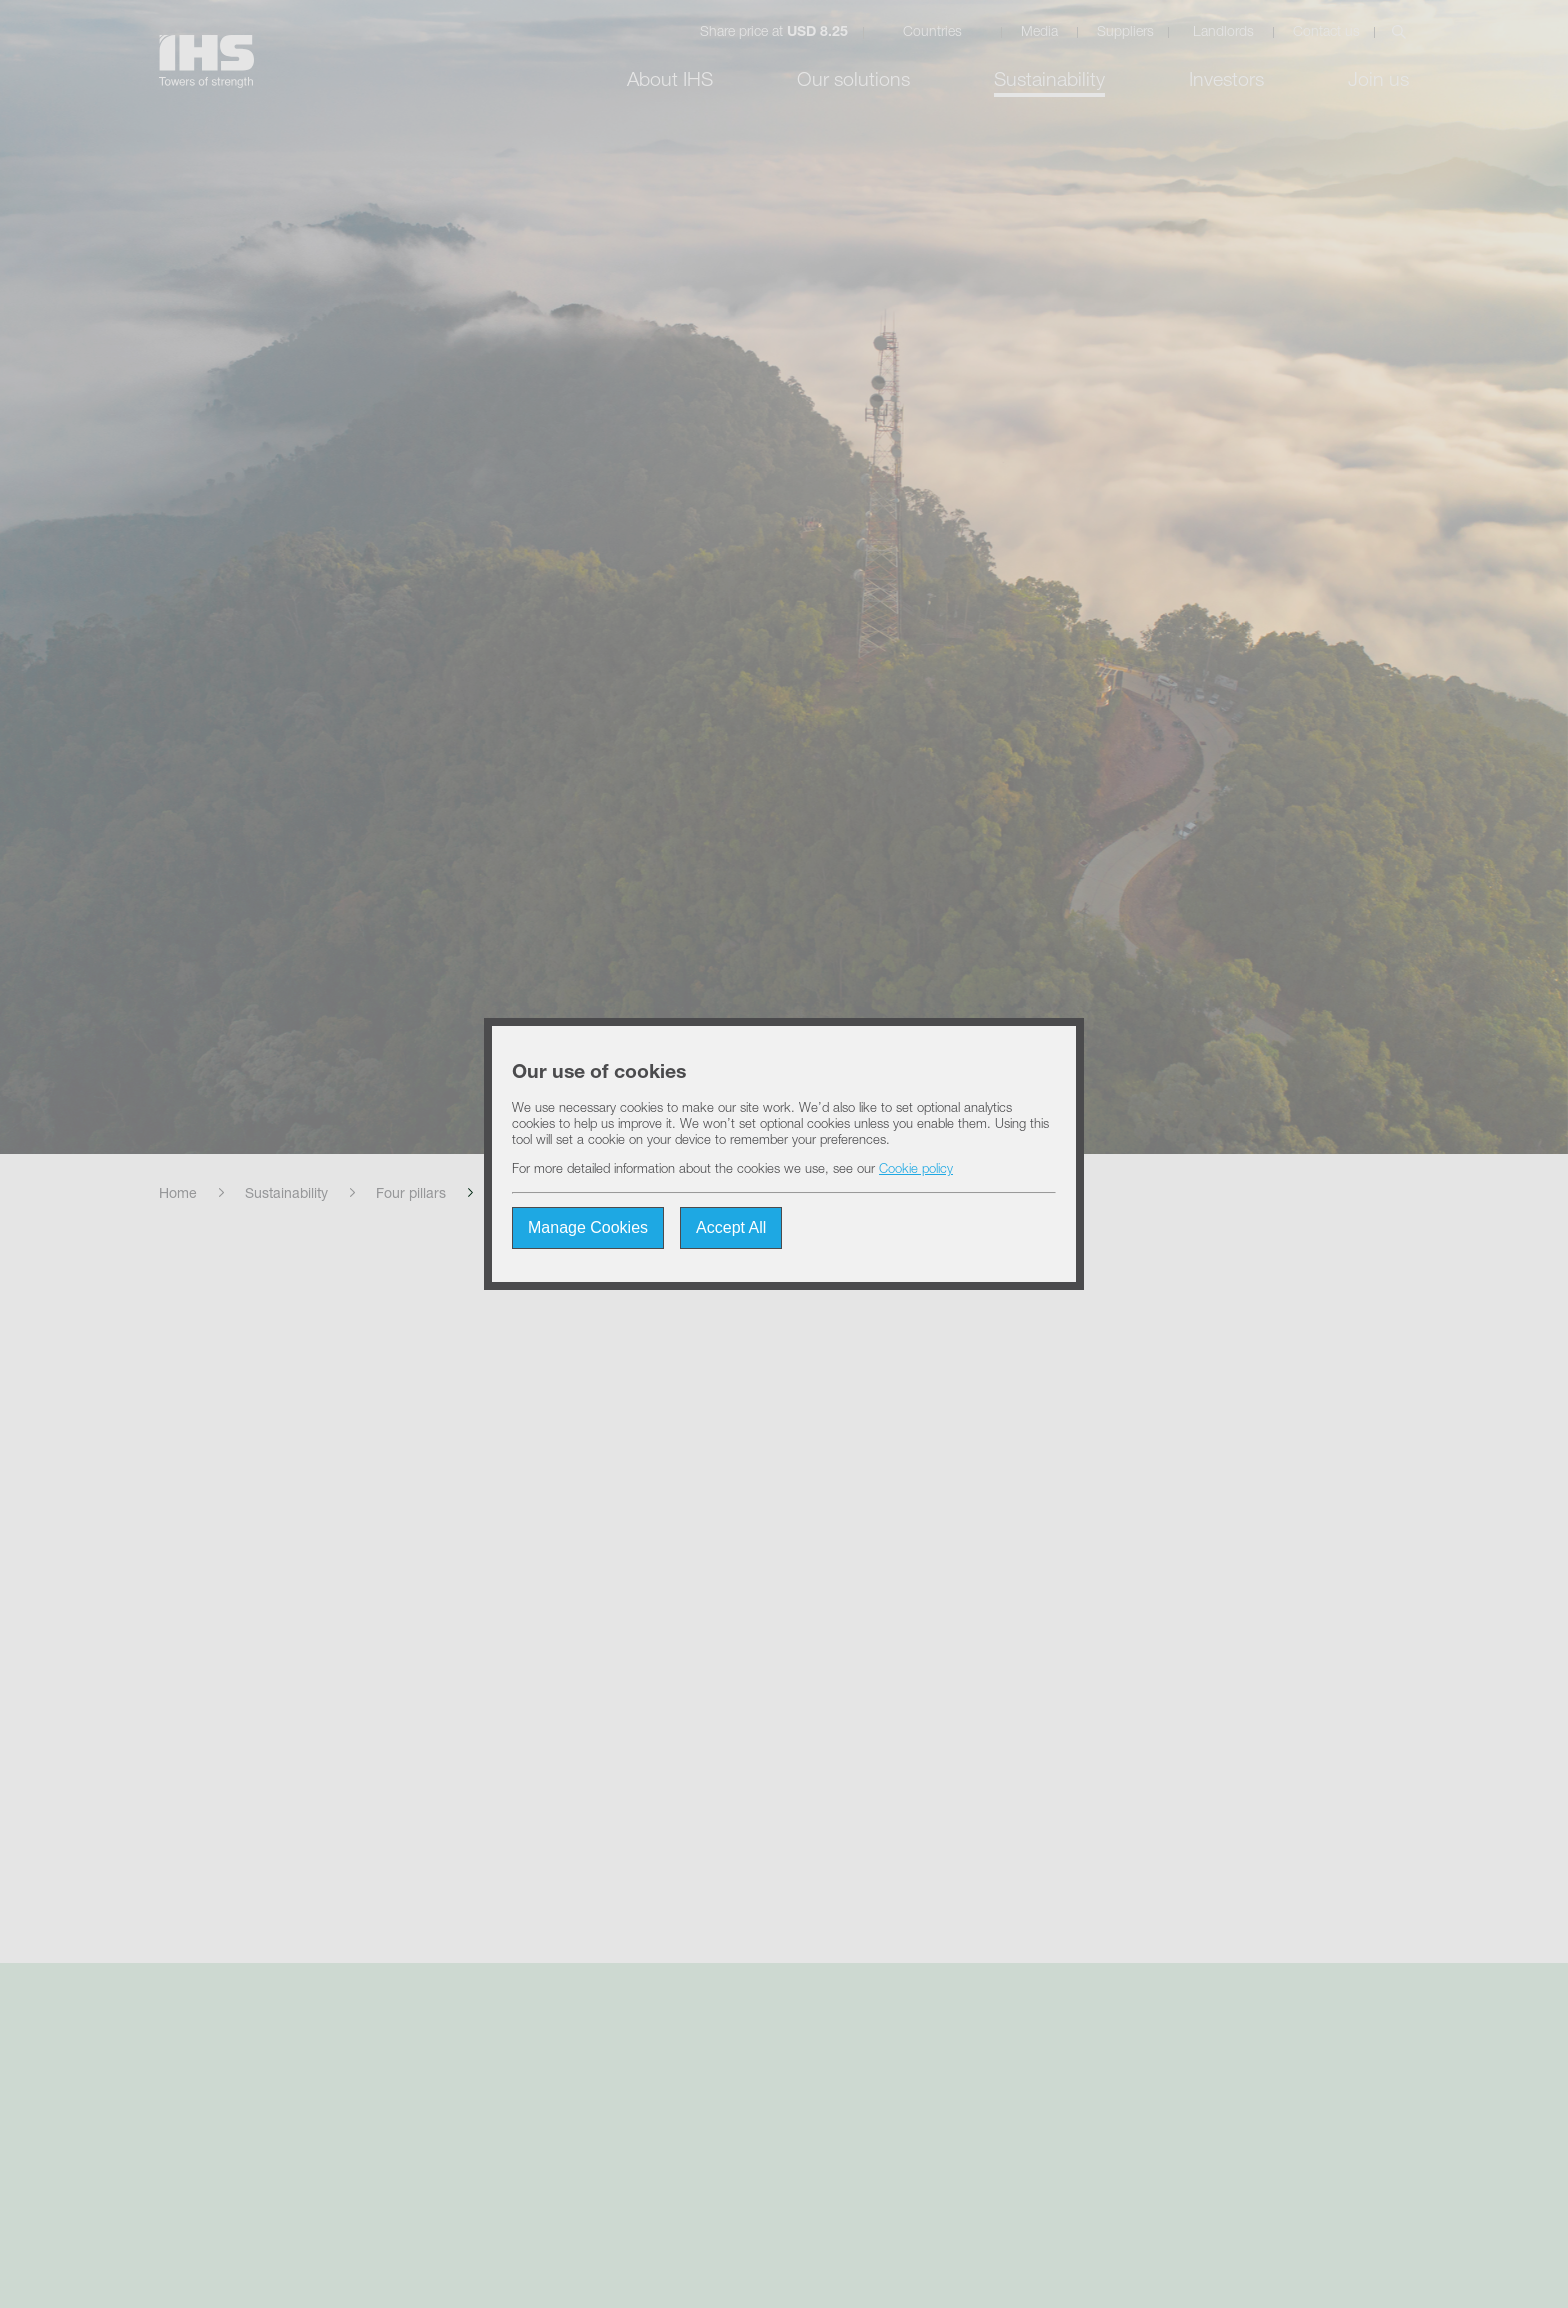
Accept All (731, 1227)
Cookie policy (916, 1170)
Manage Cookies (588, 1227)
